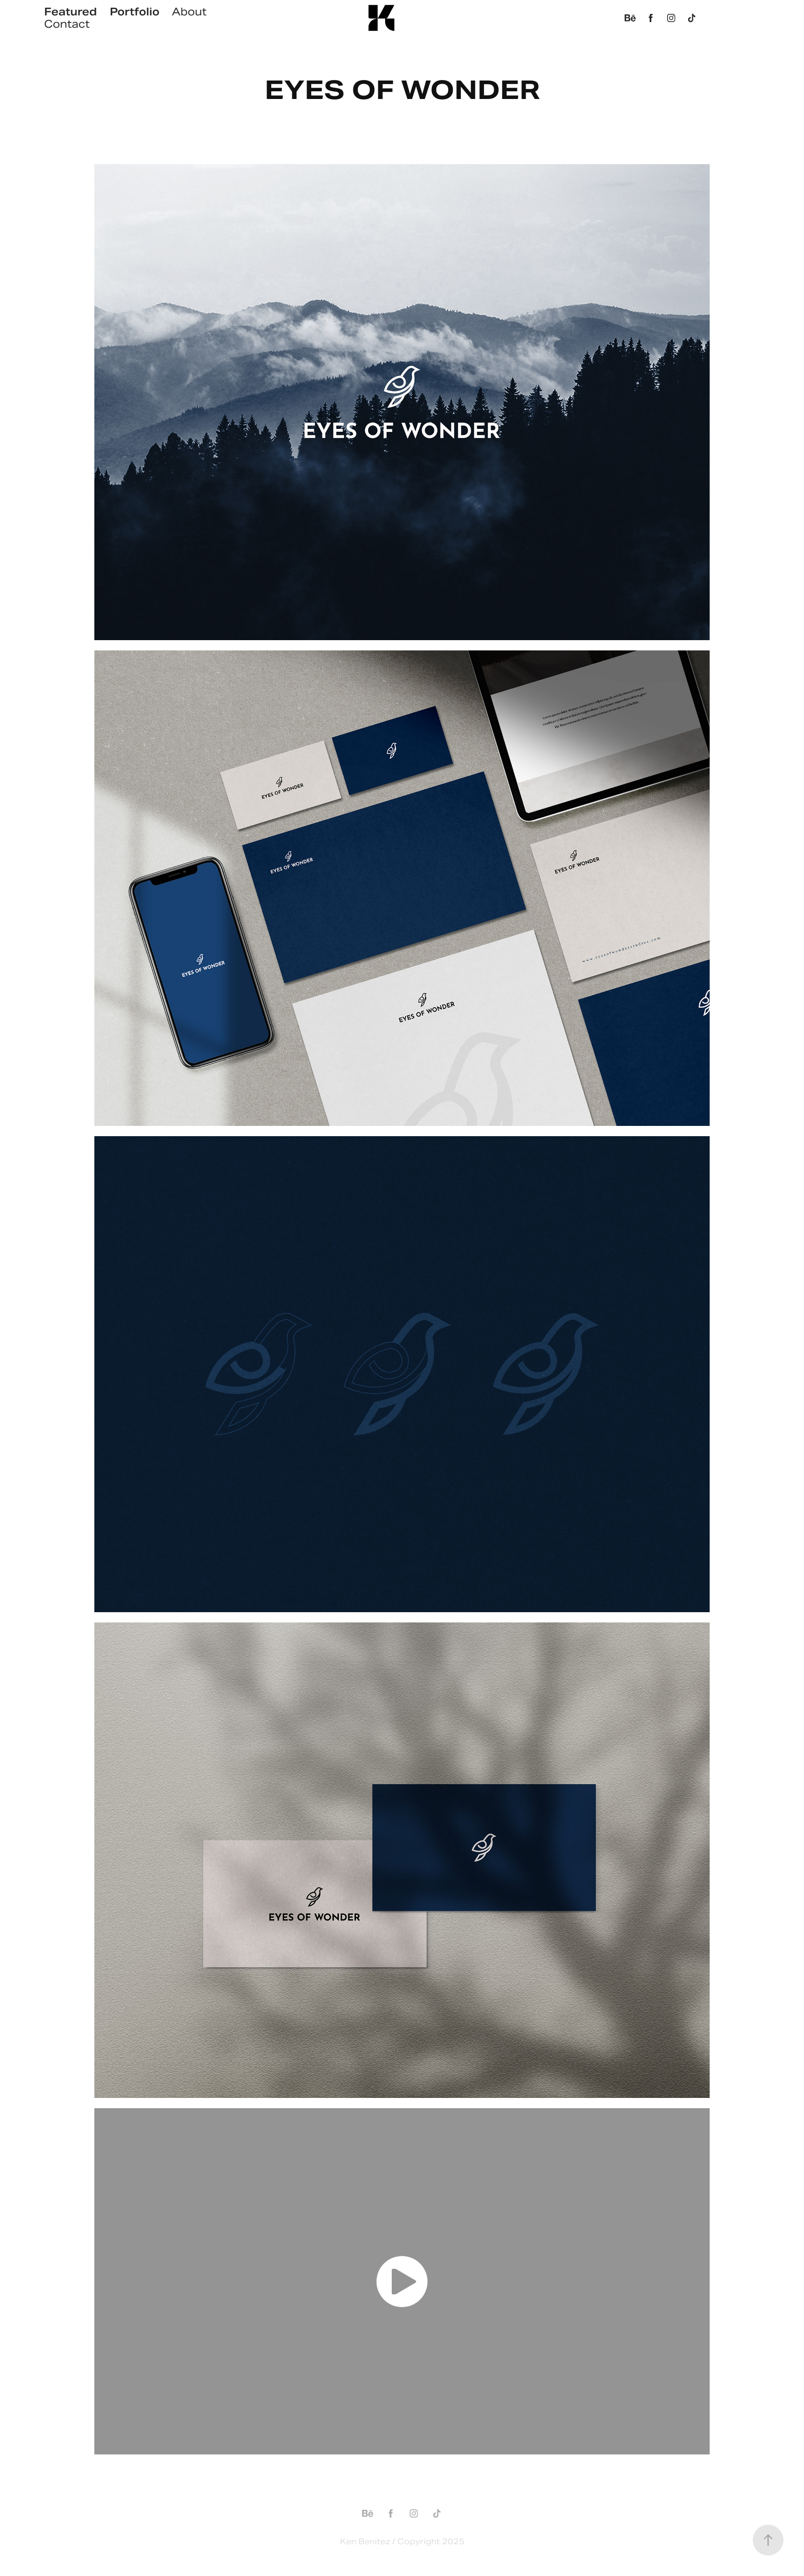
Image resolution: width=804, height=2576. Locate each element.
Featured (70, 11)
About (189, 11)
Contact (67, 24)
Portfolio (134, 11)
